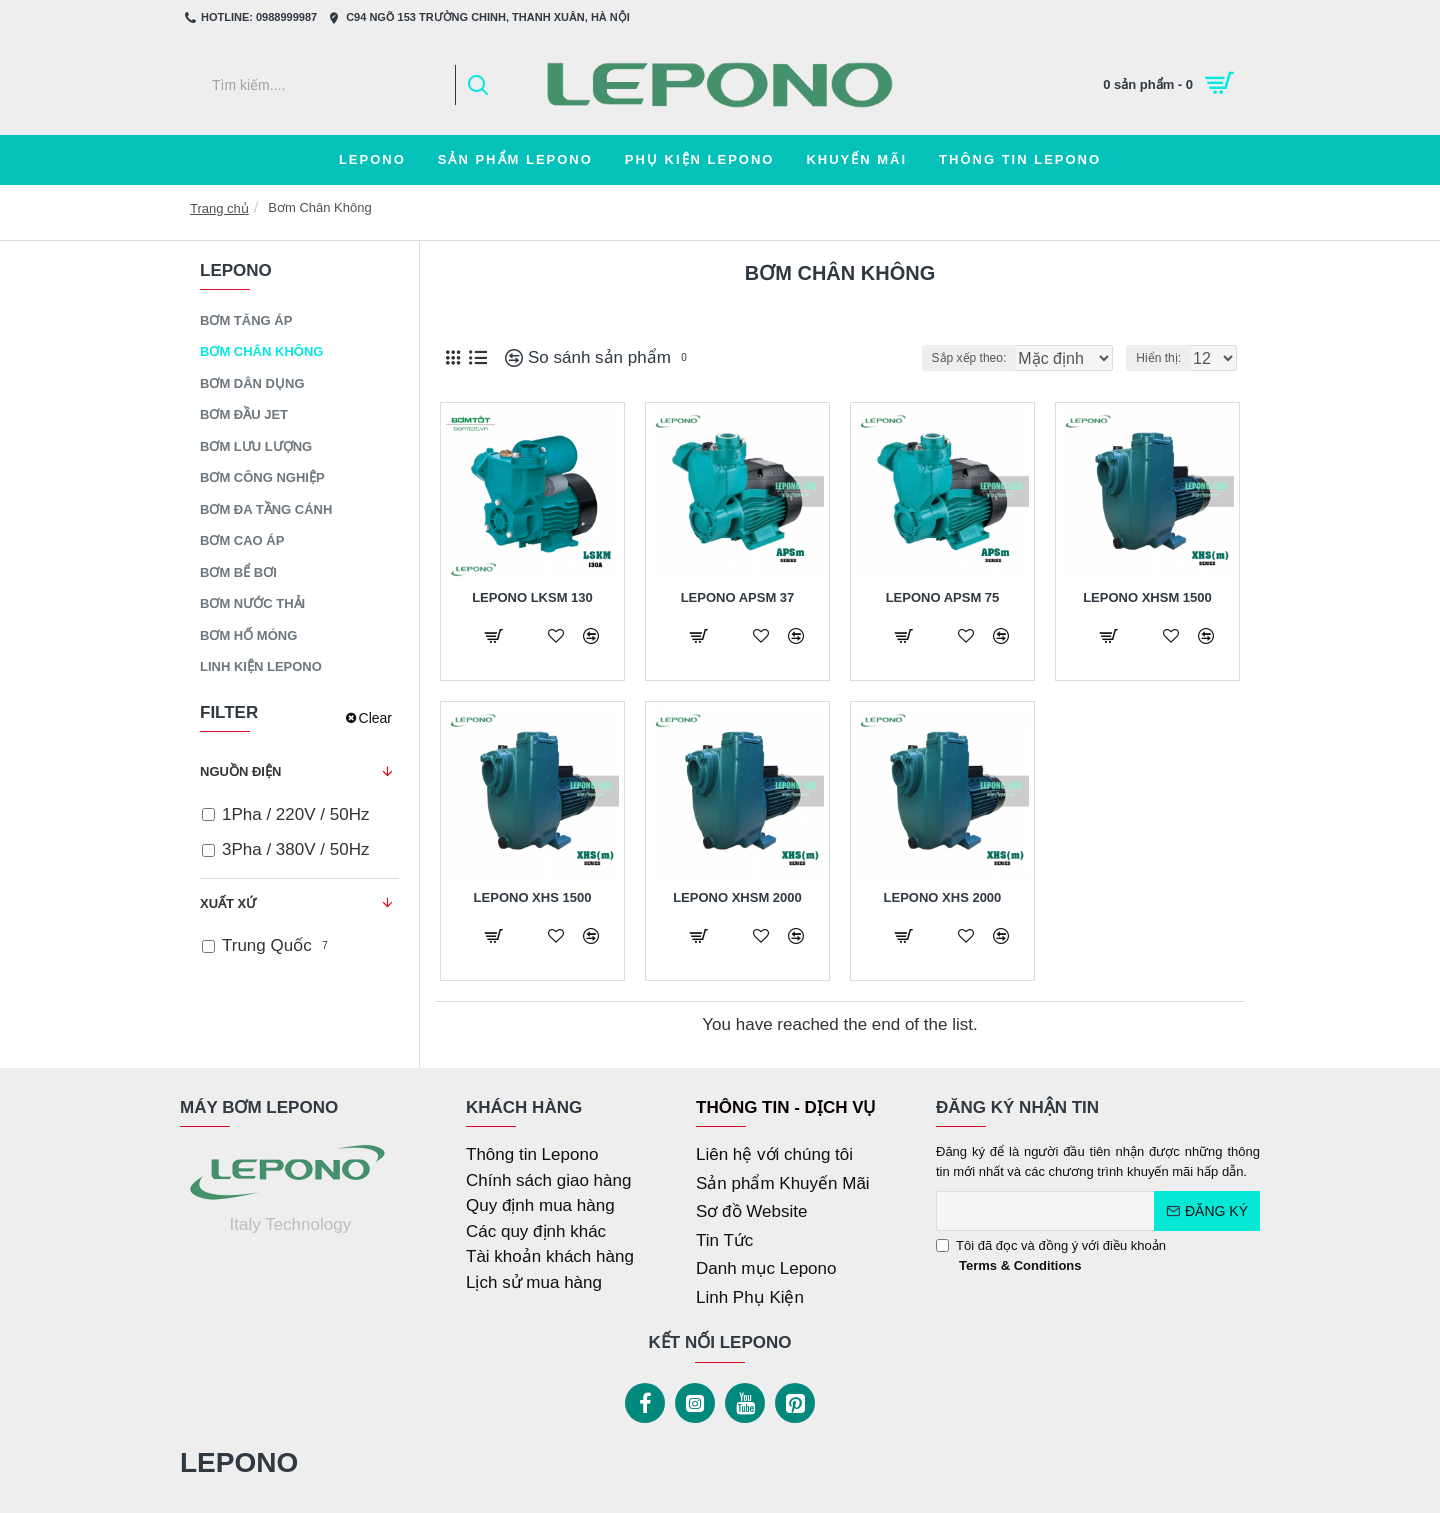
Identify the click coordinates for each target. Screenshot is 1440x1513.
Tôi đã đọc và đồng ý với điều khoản (1051, 1256)
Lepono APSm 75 (943, 597)
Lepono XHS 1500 (533, 897)
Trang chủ (219, 208)
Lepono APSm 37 (738, 597)
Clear (375, 718)
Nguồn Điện (240, 771)
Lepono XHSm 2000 (737, 897)
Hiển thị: (1164, 358)
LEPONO (239, 1463)
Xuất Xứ (228, 903)
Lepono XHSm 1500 (1147, 597)
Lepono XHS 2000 (943, 897)
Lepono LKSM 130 (532, 597)
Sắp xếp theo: (938, 358)
